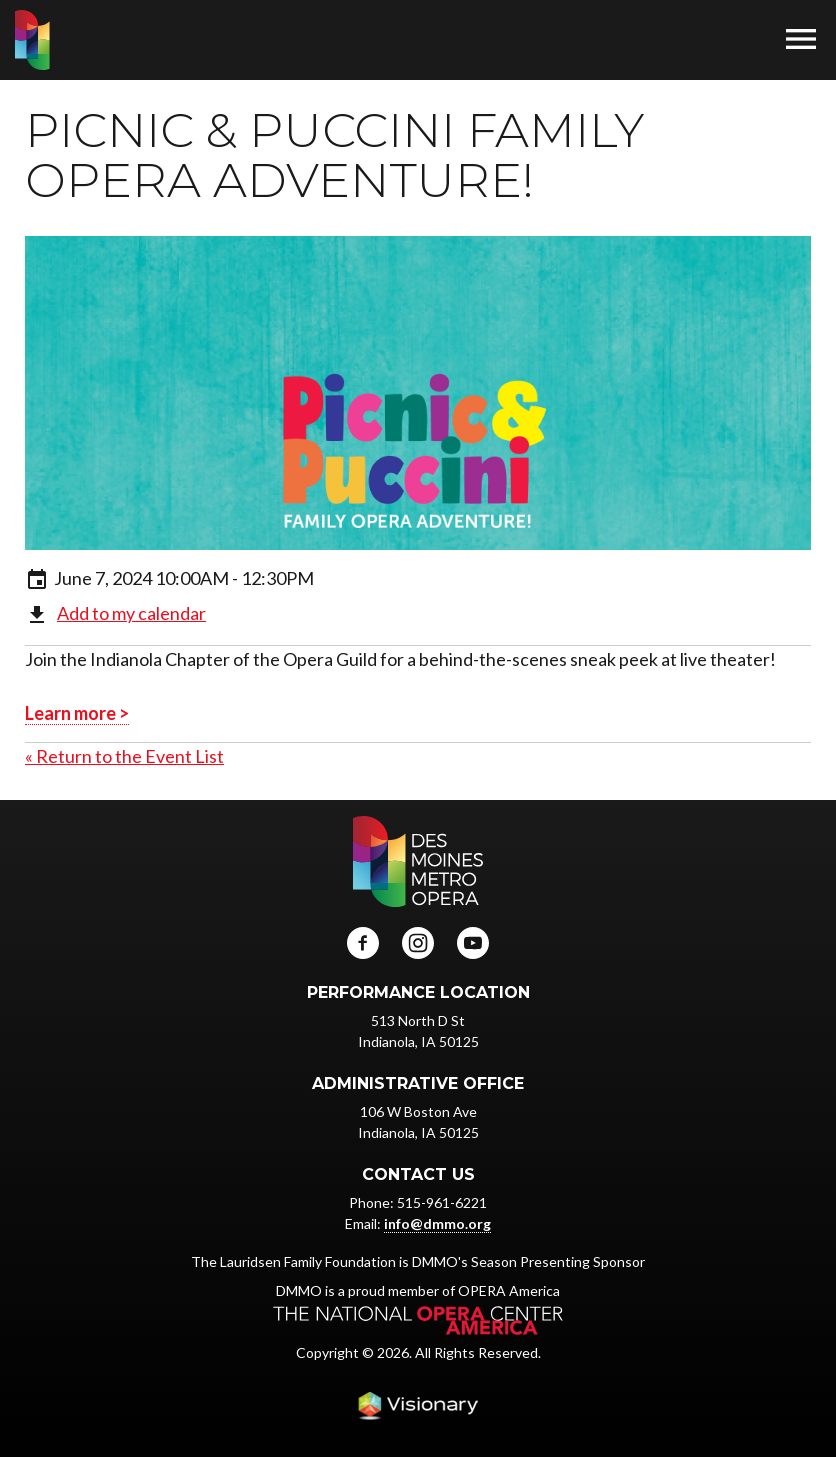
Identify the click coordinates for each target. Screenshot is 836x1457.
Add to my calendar (131, 613)
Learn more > (77, 713)
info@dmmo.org (437, 1223)
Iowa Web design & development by (418, 1406)
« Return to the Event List (124, 756)
